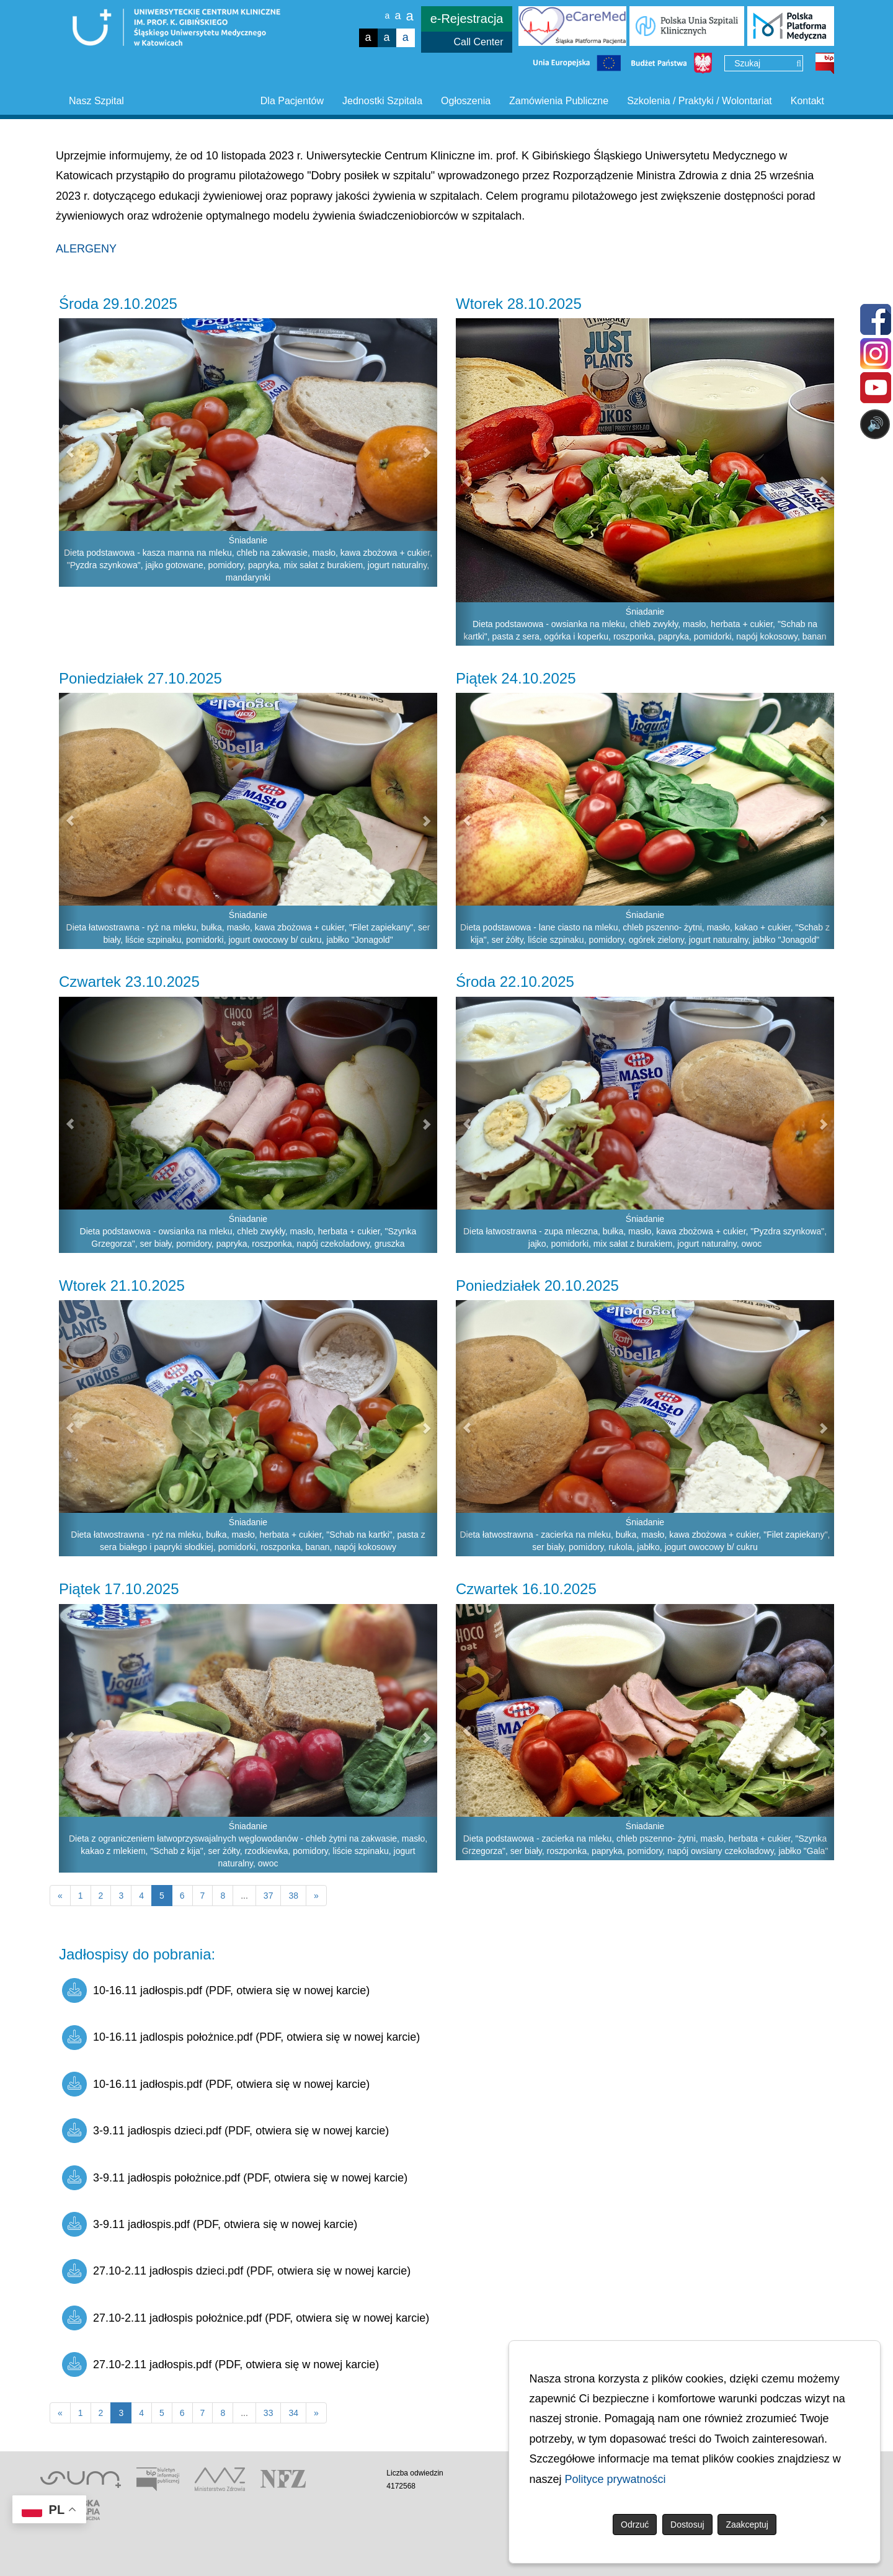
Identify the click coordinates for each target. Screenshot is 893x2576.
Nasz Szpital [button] (96, 101)
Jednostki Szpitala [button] (382, 101)
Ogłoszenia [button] (466, 101)
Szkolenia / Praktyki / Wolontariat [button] (699, 101)
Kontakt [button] (807, 101)
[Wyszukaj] (798, 64)
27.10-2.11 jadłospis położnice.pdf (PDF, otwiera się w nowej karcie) (245, 2318)
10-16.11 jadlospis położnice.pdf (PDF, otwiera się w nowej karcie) (241, 2037)
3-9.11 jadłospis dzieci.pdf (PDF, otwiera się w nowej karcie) (225, 2130)
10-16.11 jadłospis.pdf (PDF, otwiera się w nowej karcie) (216, 1990)
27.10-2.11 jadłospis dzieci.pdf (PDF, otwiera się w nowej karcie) (236, 2271)
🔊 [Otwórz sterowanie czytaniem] (875, 424)
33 (268, 2413)
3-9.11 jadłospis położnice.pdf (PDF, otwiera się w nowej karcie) (234, 2177)
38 (293, 1896)
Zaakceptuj (747, 2524)
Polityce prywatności (615, 2479)
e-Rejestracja (467, 18)
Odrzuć (635, 2524)
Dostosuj (687, 2524)
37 (268, 1896)
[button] (68, 452)
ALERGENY (86, 249)
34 (293, 2413)
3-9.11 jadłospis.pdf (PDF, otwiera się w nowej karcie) (209, 2224)
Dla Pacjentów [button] (292, 101)
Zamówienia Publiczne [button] (558, 101)
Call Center (478, 42)
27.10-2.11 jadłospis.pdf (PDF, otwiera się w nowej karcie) (220, 2364)
